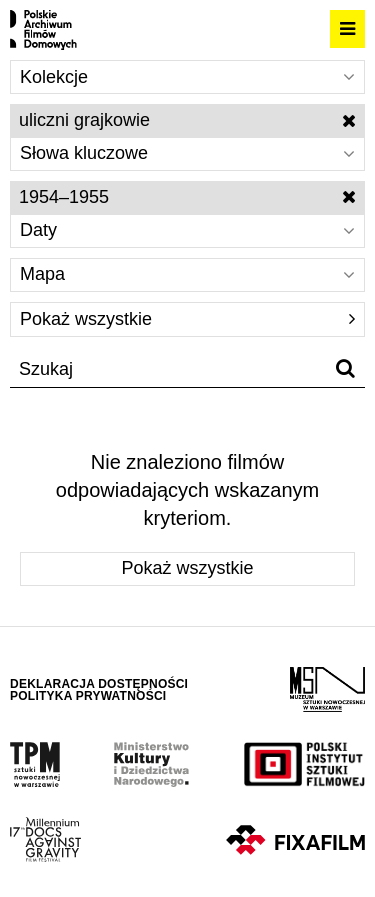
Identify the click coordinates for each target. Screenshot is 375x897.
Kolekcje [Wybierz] (187, 77)
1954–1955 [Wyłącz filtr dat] (187, 197)
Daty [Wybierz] (187, 230)
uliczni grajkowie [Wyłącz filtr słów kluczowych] (187, 120)
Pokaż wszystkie (187, 319)
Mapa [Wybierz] (187, 274)
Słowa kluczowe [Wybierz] (187, 153)
